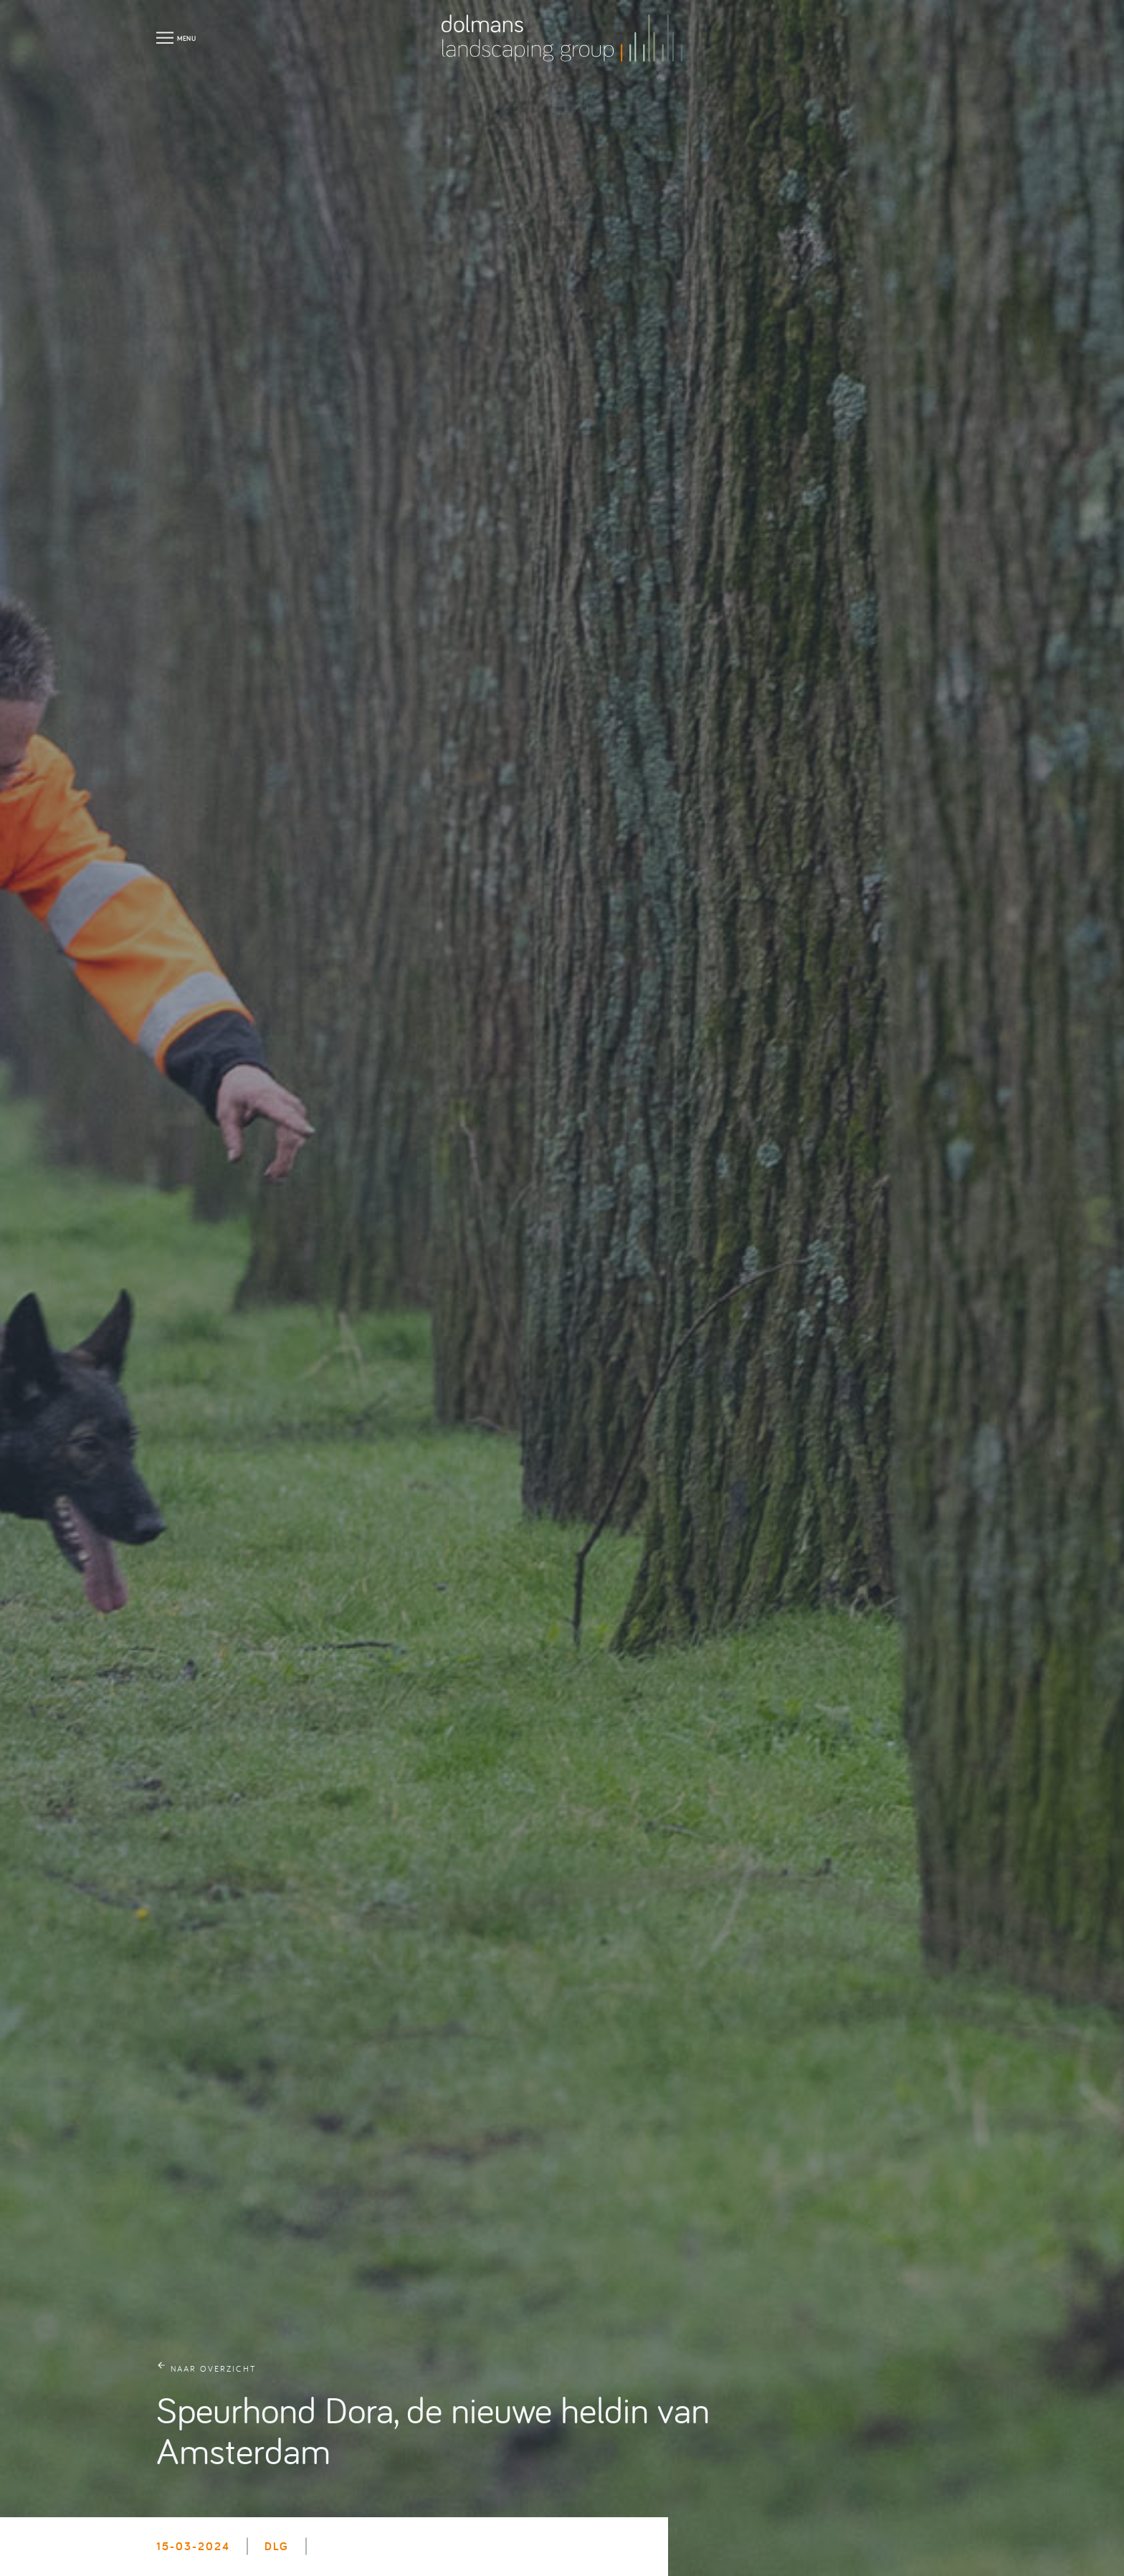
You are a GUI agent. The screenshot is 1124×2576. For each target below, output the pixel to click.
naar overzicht (213, 2368)
